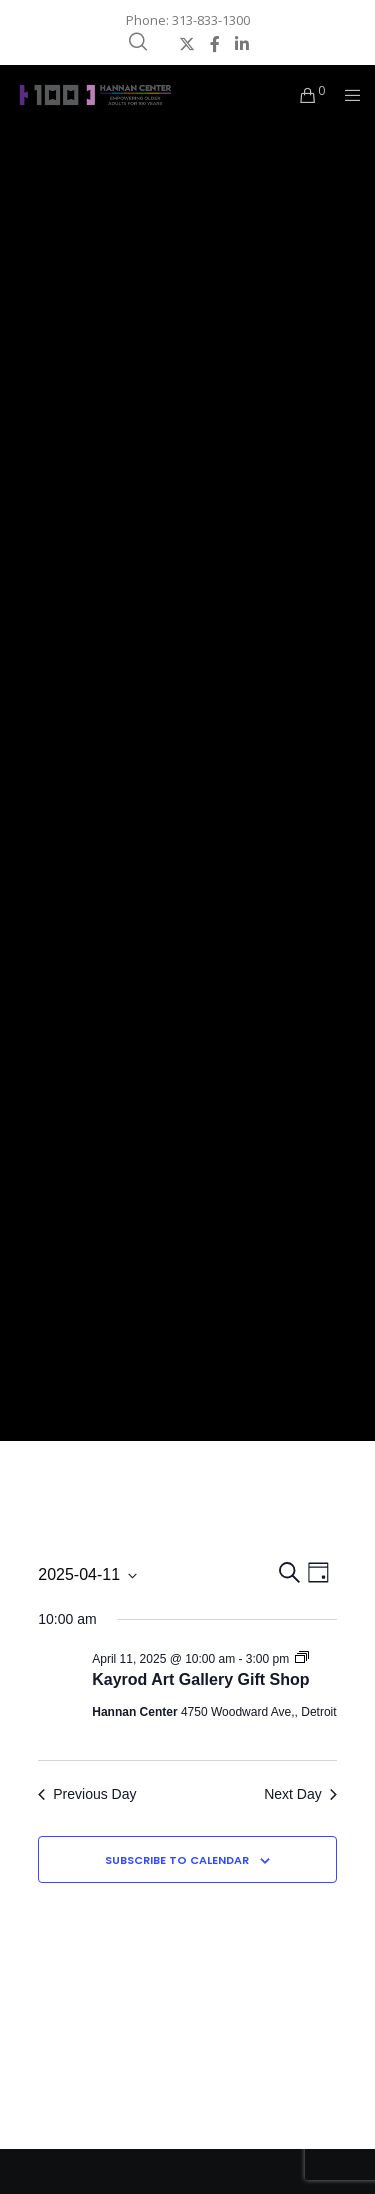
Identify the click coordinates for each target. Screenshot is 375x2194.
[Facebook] (215, 44)
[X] (187, 44)
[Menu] (346, 95)
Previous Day (87, 1794)
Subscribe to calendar (177, 1860)
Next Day (300, 1794)
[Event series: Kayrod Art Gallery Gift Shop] (302, 1659)
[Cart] (302, 95)
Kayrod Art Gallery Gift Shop (200, 1679)
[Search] (138, 42)
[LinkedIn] (242, 44)
